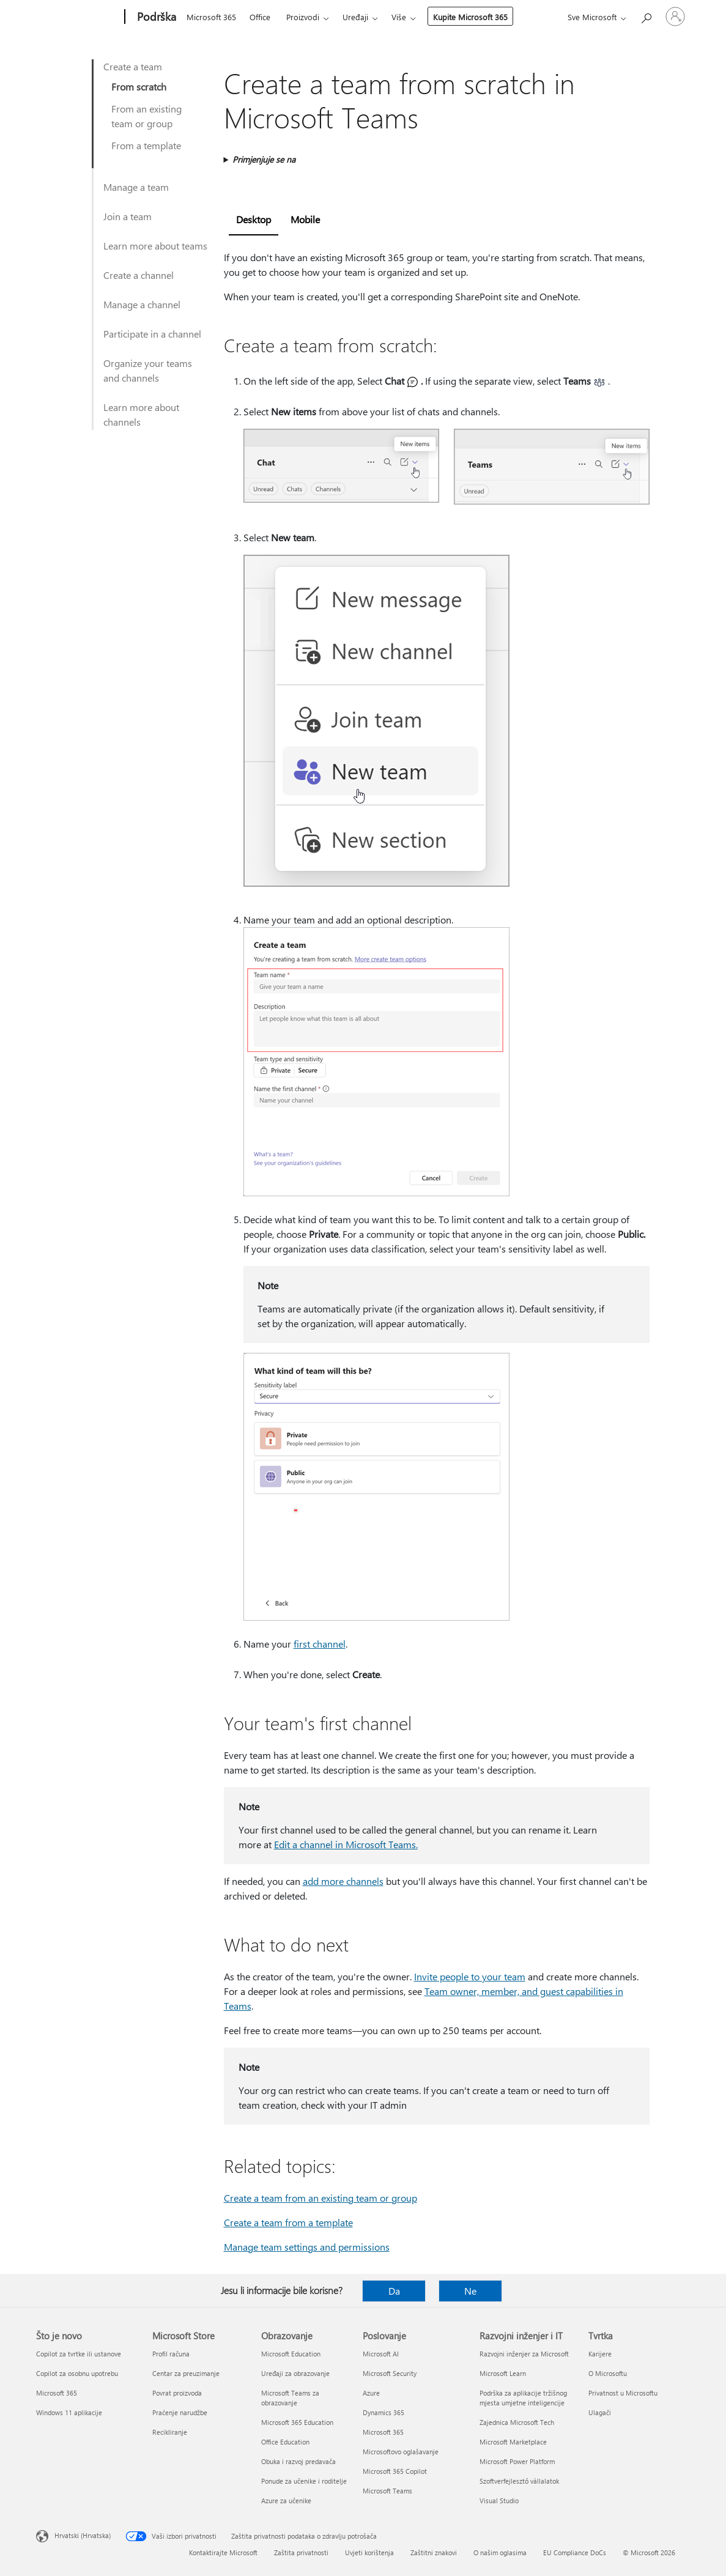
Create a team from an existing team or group (320, 2197)
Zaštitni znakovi (433, 2552)
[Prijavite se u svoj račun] (675, 16)
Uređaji (355, 17)
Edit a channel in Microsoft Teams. (346, 1844)
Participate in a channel (152, 333)
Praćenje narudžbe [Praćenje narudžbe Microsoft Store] (179, 2412)
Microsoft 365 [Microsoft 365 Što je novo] (56, 2392)
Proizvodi (302, 17)
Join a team (127, 216)
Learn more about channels (141, 414)
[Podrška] (155, 17)
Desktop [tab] (253, 219)
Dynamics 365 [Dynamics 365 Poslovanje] (383, 2412)
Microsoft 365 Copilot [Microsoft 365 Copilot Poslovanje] (395, 2471)
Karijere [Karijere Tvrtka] (600, 2353)
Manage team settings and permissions (307, 2246)
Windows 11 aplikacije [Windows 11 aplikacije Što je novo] (69, 2412)
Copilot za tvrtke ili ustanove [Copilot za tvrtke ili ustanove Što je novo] (78, 2353)
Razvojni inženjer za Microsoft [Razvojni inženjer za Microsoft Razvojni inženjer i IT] (524, 2353)
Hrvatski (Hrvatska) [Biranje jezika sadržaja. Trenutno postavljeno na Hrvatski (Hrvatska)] (82, 2535)
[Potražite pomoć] (646, 15)
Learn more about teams (155, 245)
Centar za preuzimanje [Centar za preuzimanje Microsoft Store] (186, 2373)
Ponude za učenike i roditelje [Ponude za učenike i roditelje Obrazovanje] (304, 2480)
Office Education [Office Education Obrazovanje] (285, 2441)
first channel (320, 1643)
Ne (470, 2290)
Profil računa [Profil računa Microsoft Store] (171, 2353)
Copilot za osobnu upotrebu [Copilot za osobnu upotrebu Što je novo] (77, 2373)
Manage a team (136, 186)
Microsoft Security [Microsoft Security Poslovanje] (390, 2373)
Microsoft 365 (211, 17)
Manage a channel (141, 304)
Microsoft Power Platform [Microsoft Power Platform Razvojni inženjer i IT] (517, 2461)
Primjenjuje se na (263, 159)
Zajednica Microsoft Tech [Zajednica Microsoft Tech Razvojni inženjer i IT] (517, 2422)
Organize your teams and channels (147, 370)
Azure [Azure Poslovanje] (371, 2392)
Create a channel (138, 274)
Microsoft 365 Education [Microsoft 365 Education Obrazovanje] (297, 2422)
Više (398, 17)
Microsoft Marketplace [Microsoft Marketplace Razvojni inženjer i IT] (513, 2441)
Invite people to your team (469, 1976)
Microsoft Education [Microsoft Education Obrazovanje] (290, 2353)
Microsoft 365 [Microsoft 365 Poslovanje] (383, 2432)
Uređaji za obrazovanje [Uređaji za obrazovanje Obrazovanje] (295, 2373)
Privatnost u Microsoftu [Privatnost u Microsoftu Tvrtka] (622, 2392)
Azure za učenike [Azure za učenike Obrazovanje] (286, 2500)
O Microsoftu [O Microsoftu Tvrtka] (607, 2373)
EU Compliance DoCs (574, 2552)
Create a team (132, 66)
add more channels (343, 1881)
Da (394, 2290)
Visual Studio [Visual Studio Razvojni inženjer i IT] (499, 2500)
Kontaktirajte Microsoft (223, 2552)
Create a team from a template (288, 2222)
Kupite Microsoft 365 (470, 17)
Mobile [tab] (305, 219)
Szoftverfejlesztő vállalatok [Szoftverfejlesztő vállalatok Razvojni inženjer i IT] (519, 2480)
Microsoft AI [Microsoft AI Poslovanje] (381, 2353)
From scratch (138, 86)
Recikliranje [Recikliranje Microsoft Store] (169, 2432)
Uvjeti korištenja (369, 2552)
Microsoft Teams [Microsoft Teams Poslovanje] (387, 2490)
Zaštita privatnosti (301, 2552)
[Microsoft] (78, 17)
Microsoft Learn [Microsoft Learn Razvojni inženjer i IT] (503, 2373)
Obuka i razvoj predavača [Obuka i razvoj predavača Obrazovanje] (298, 2461)
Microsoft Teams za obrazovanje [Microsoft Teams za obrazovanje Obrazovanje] (290, 2397)
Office (260, 17)
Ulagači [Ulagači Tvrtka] (599, 2412)
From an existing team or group (146, 116)
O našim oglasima (500, 2552)
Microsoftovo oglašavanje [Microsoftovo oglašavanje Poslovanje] (401, 2451)
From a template (146, 145)
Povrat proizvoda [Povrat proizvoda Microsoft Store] (177, 2392)
